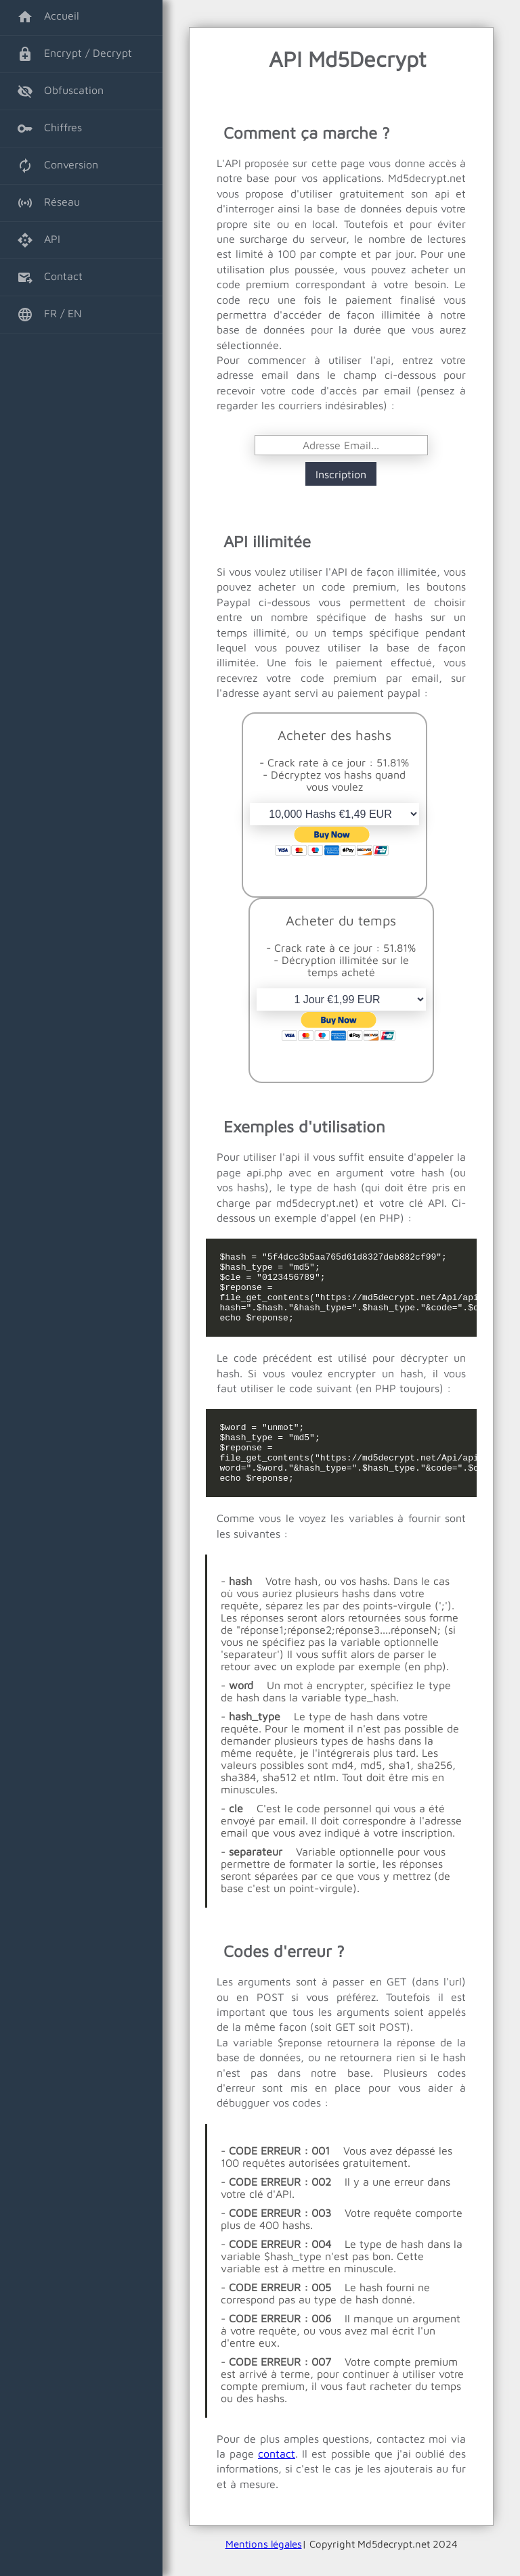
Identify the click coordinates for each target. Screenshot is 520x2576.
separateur (255, 1878)
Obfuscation (60, 91)
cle (236, 1834)
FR (37, 314)
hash (240, 1607)
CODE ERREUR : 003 (280, 2239)
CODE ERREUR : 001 (279, 2177)
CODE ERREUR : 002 (280, 2208)
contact (276, 2480)
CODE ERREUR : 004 (280, 2270)
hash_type (254, 1742)
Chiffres (49, 128)
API (38, 240)
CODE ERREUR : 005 (280, 2313)
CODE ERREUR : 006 (280, 2345)
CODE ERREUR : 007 (280, 2388)
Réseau (48, 203)
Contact (50, 277)
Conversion (57, 166)
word (241, 1711)
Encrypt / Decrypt (74, 54)
